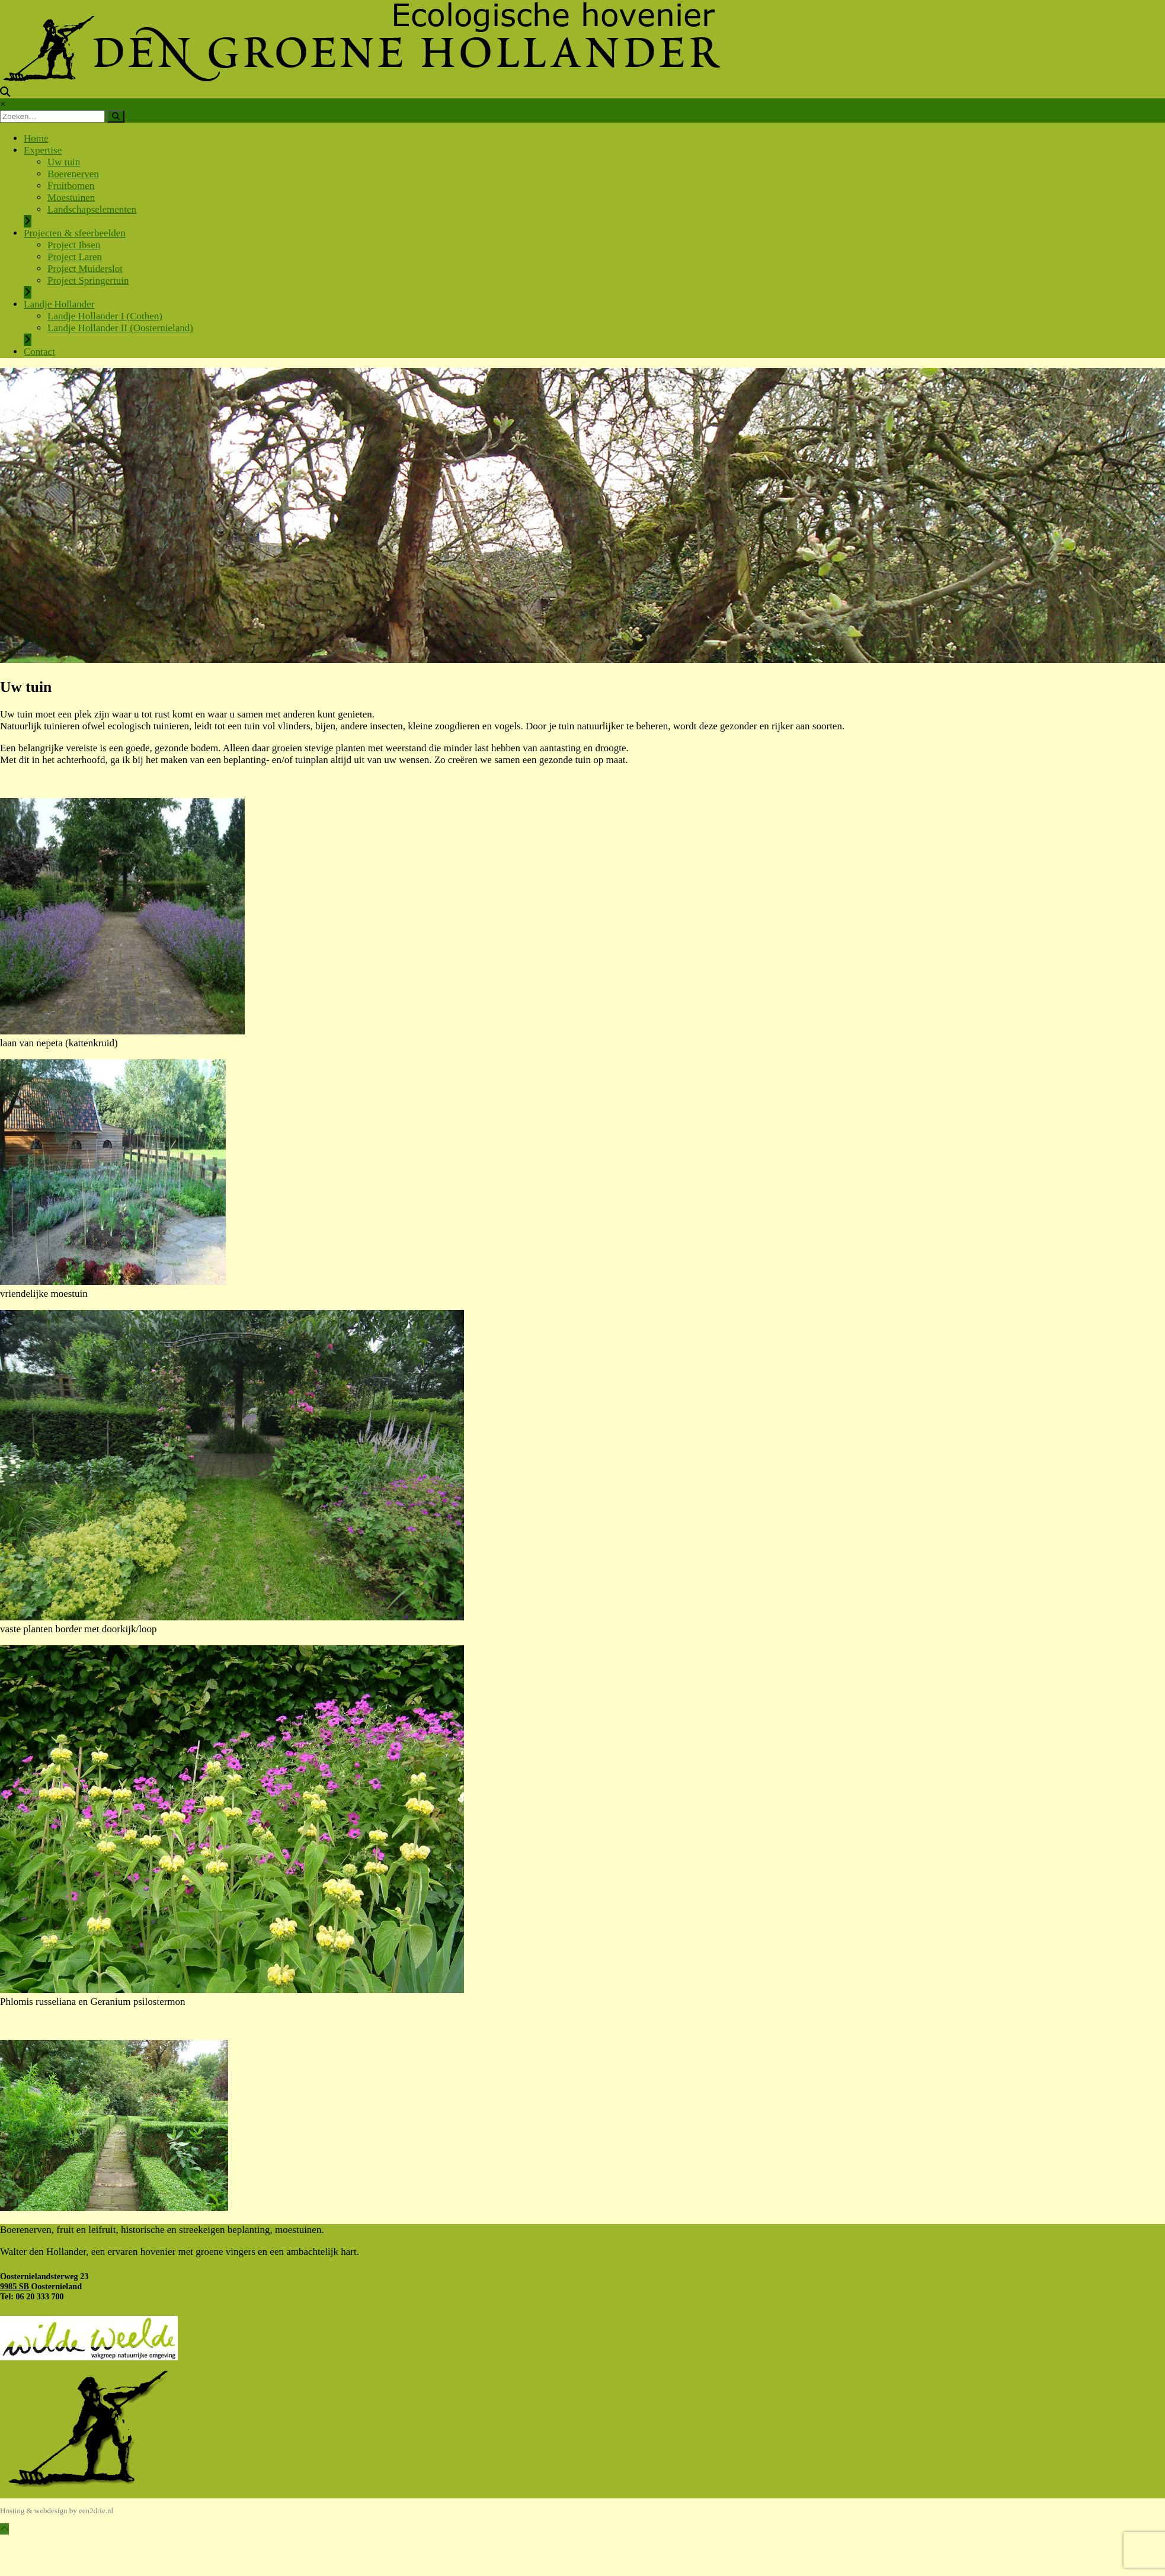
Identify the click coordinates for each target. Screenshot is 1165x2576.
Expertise (43, 150)
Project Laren (74, 256)
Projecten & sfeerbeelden (75, 233)
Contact (39, 351)
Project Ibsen (73, 245)
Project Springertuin (88, 280)
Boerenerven (73, 174)
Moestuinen (71, 197)
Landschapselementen (91, 209)
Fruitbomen (70, 185)
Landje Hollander (59, 304)
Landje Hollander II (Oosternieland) (120, 328)
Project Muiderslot (85, 268)
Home (36, 138)
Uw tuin (63, 162)
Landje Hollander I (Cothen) (104, 316)
